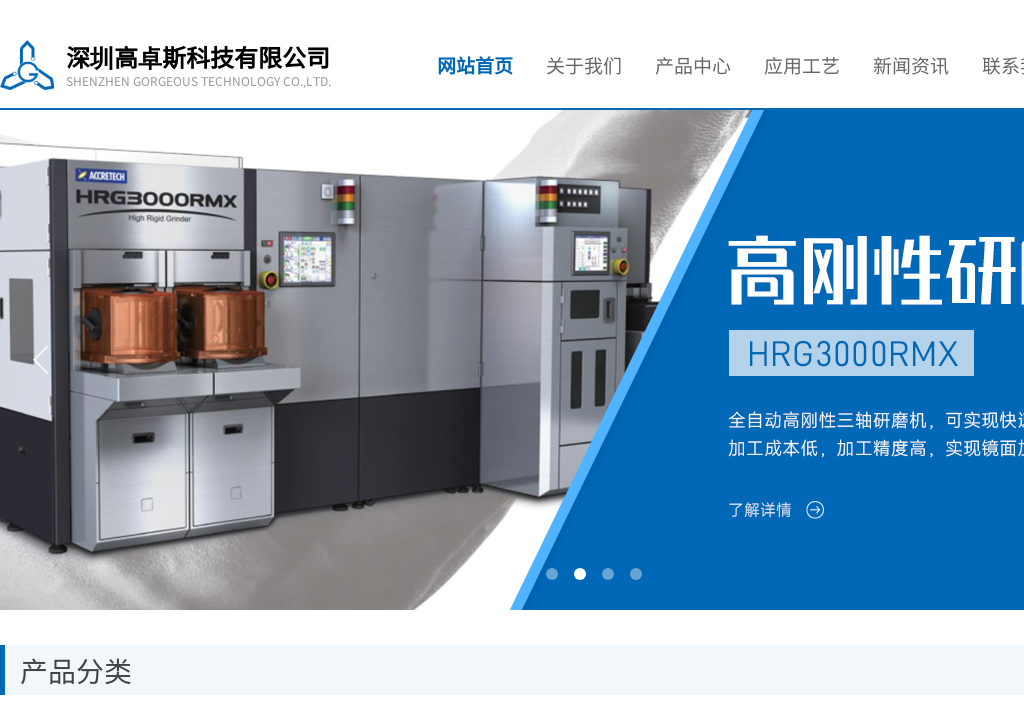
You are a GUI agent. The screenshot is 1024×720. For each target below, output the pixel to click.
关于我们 (584, 64)
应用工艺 (802, 64)
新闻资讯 (911, 64)
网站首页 (475, 64)
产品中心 (693, 64)
